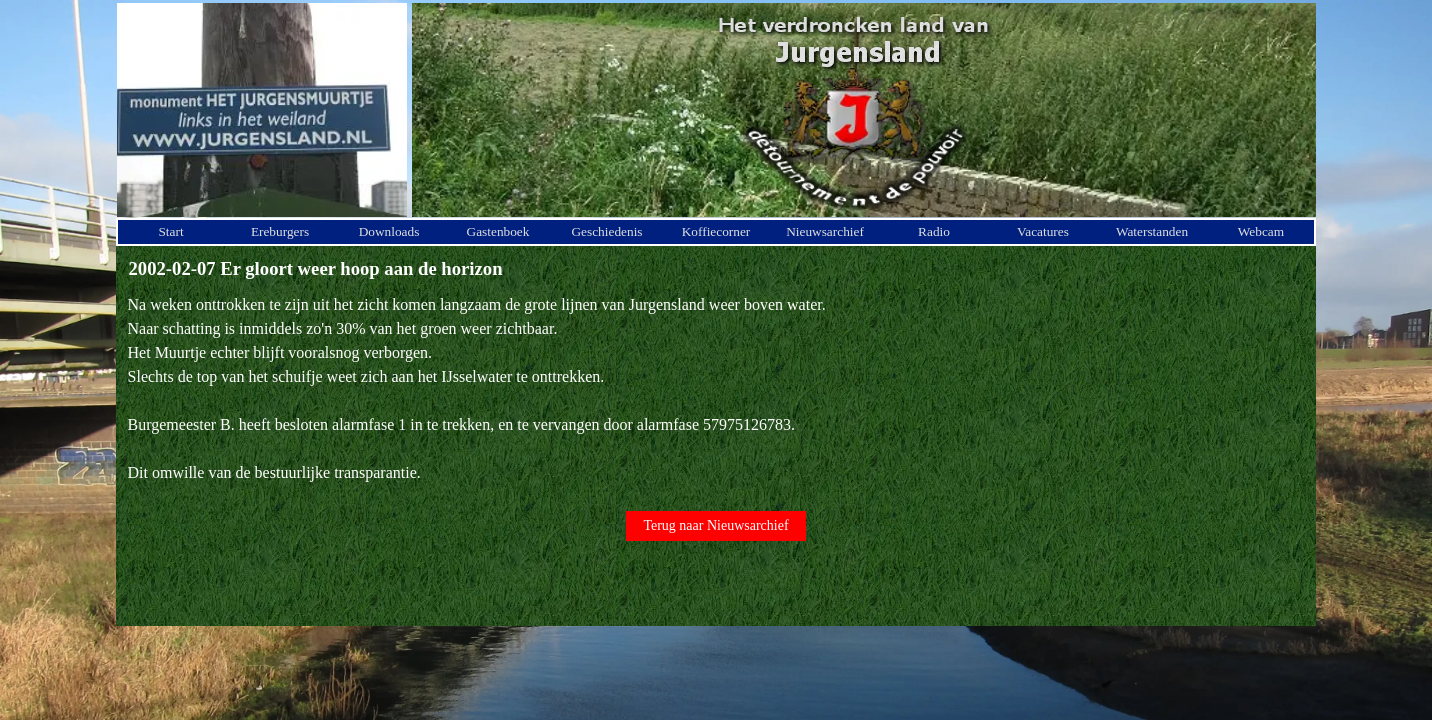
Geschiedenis (606, 231)
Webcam (1261, 231)
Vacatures (1043, 231)
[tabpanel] (716, 389)
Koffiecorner (716, 231)
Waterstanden (1152, 231)
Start (170, 231)
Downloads (389, 231)
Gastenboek (498, 231)
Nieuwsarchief (825, 231)
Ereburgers (280, 231)
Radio (934, 231)
